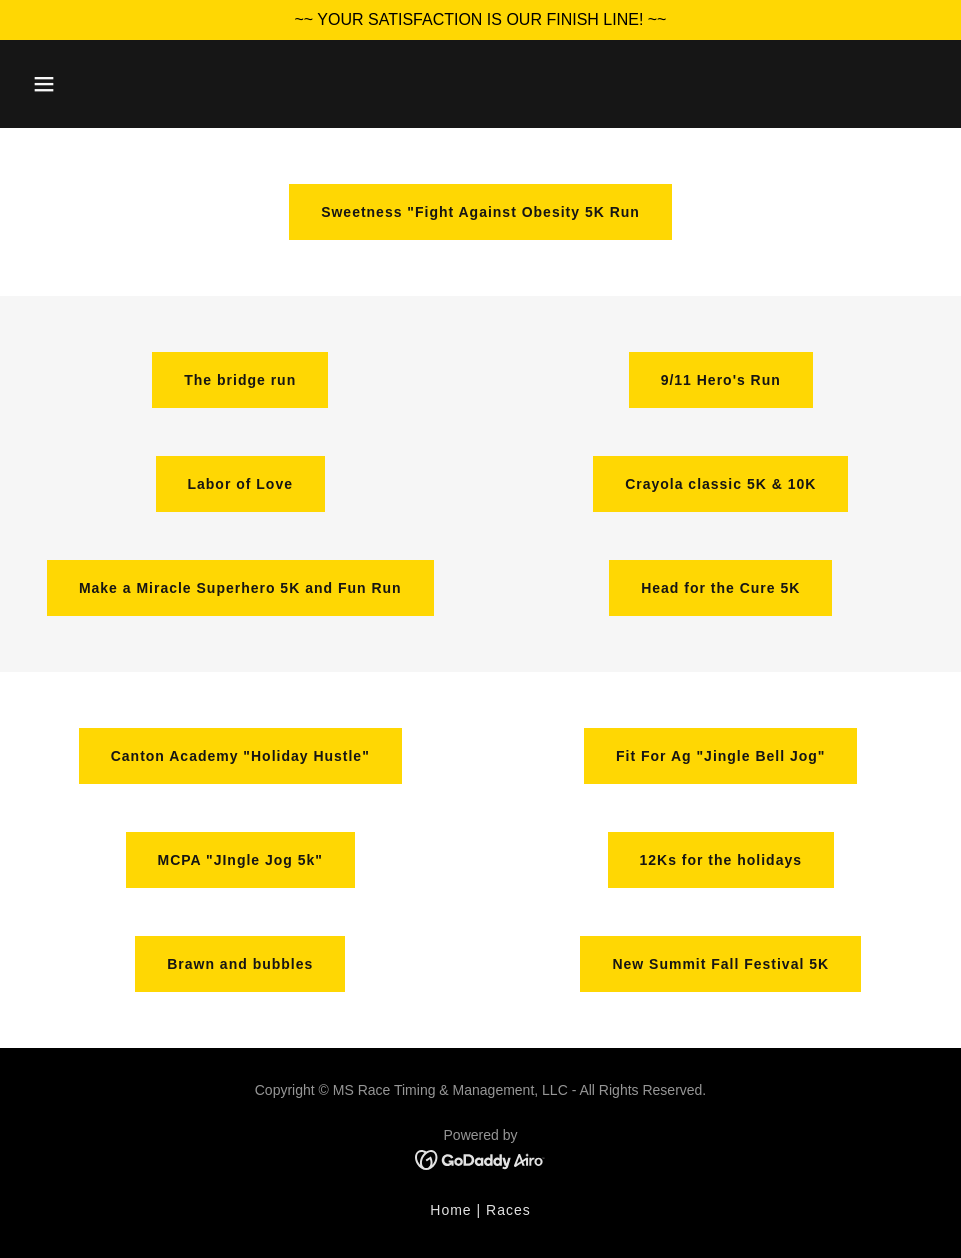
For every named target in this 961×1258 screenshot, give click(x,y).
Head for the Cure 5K (720, 588)
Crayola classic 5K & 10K (720, 484)
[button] (44, 84)
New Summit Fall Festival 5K (720, 964)
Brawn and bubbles (240, 964)
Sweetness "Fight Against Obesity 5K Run (480, 212)
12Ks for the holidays (721, 860)
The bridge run (240, 380)
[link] (480, 1158)
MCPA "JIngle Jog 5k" (240, 860)
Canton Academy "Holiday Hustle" (240, 756)
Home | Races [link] (480, 1210)
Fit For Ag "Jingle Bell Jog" (720, 756)
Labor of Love (240, 484)
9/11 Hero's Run (721, 380)
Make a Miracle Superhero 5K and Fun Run (240, 588)
